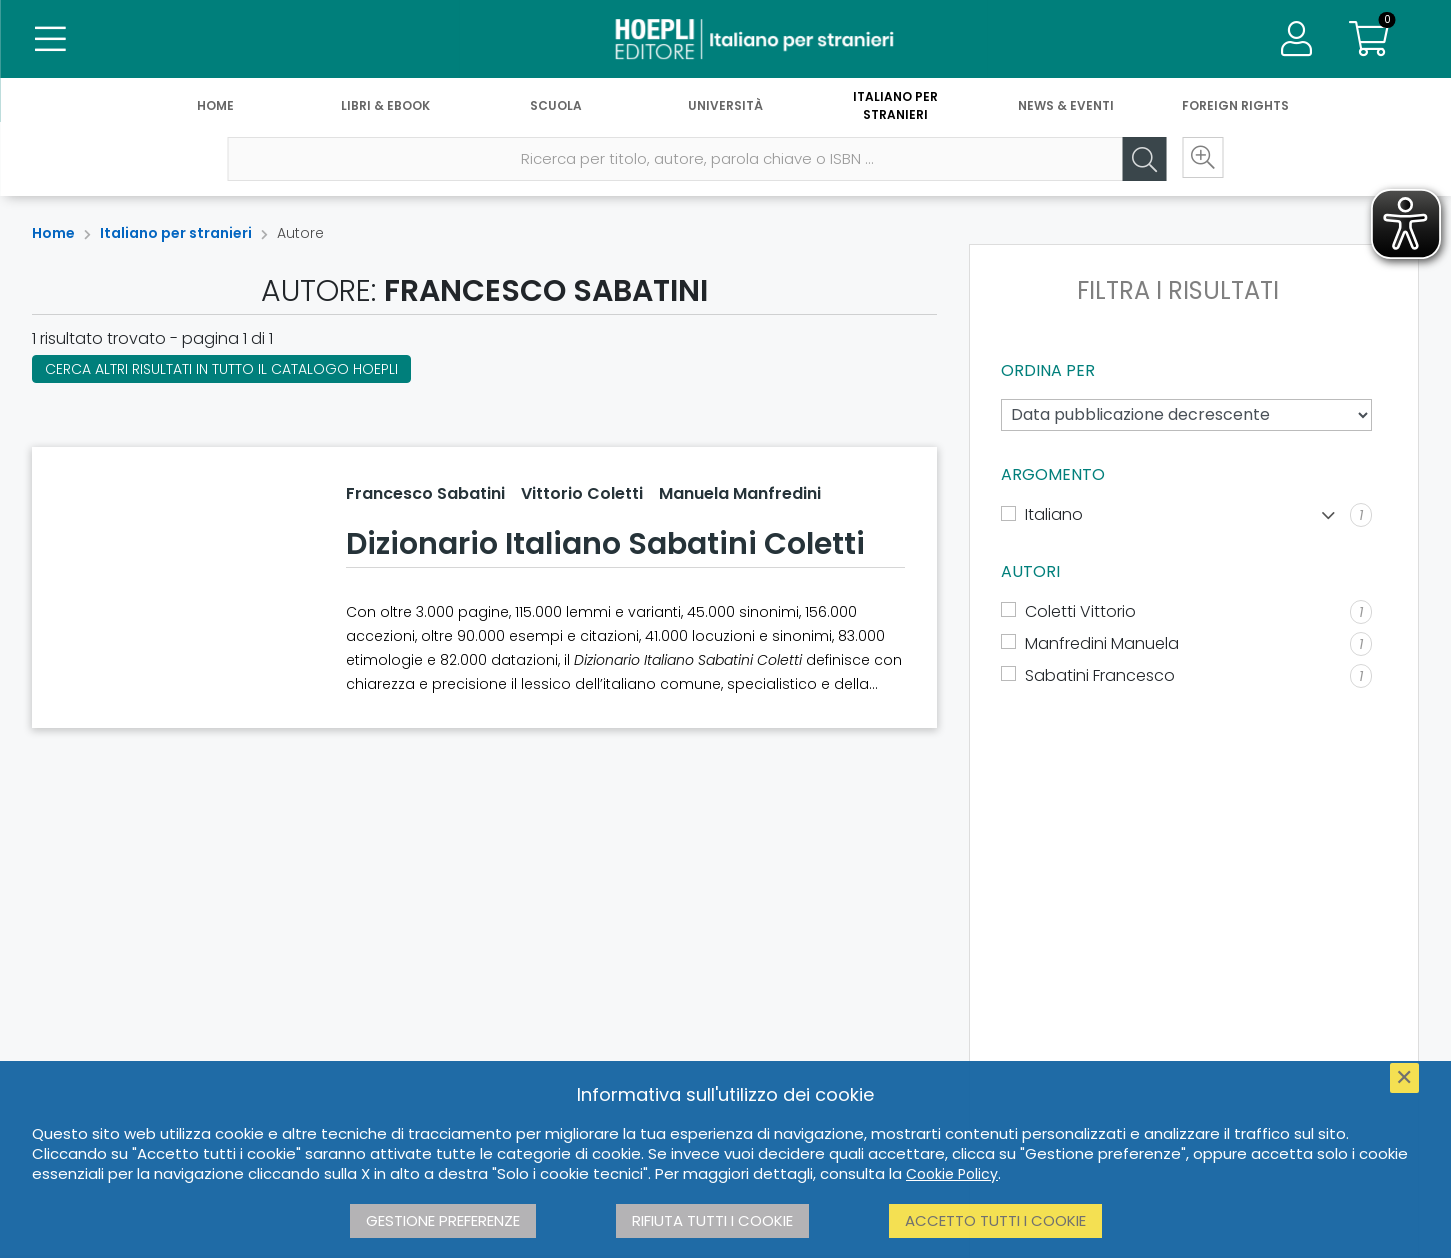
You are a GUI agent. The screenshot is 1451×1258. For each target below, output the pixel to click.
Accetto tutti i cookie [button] (995, 1220)
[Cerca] (1140, 161)
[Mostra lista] (1328, 515)
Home (215, 107)
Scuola (556, 107)
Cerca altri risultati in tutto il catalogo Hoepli (221, 369)
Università (725, 107)
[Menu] (50, 40)
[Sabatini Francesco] (1186, 676)
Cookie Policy (952, 1174)
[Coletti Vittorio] (1186, 612)
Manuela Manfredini (740, 493)
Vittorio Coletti (582, 493)
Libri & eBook (385, 107)
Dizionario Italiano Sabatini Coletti (605, 544)
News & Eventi (1066, 107)
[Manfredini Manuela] (1186, 644)
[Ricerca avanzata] (1200, 161)
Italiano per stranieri (895, 107)
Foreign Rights (1235, 107)
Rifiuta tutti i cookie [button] (712, 1220)
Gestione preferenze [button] (443, 1220)
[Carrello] (1369, 40)
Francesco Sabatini (425, 493)
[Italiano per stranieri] (725, 40)
